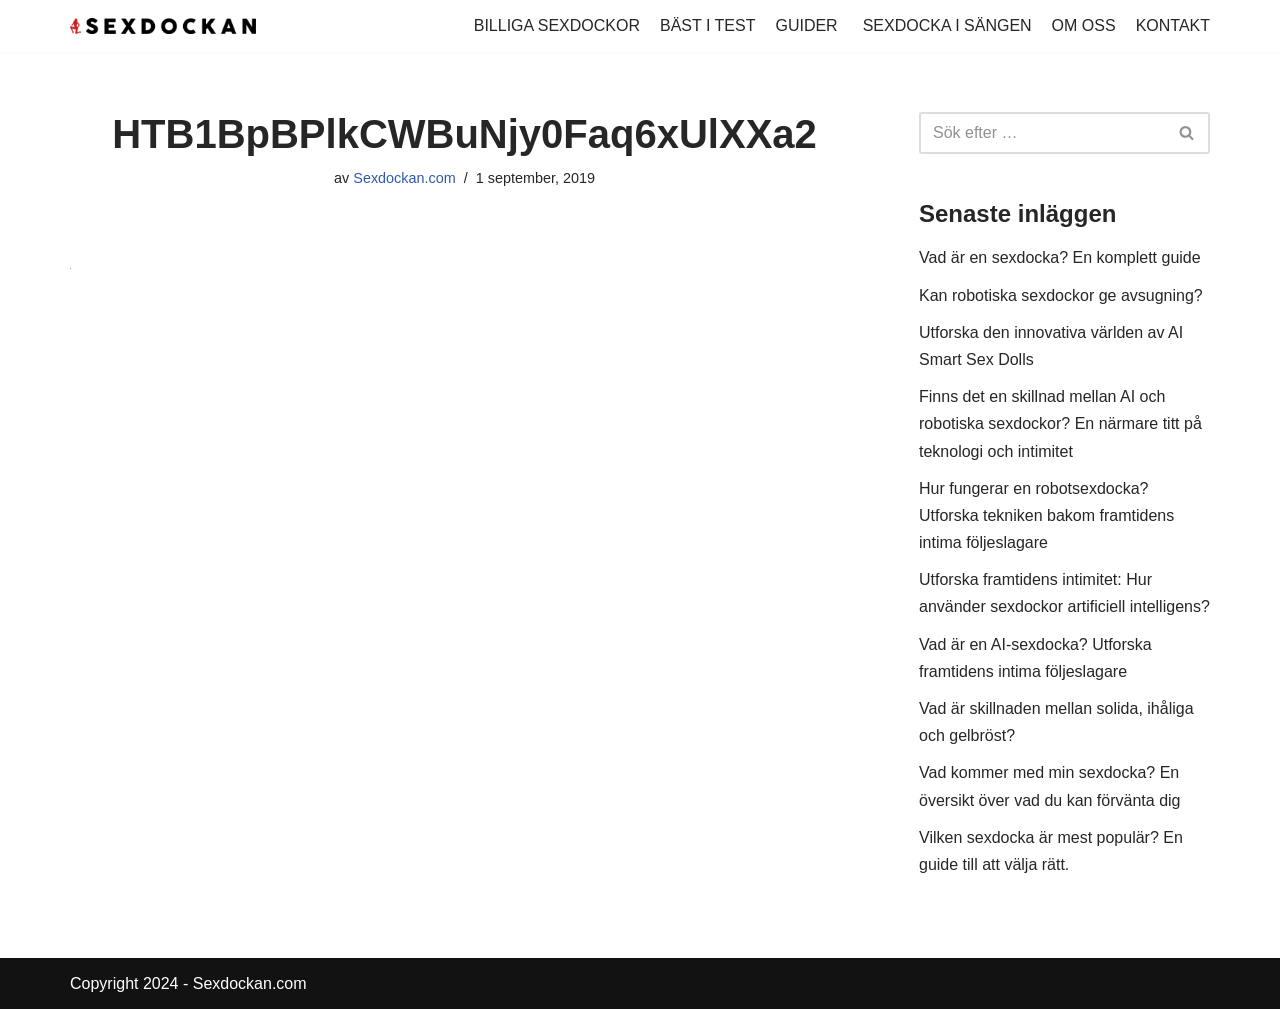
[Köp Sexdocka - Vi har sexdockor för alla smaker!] (163, 26)
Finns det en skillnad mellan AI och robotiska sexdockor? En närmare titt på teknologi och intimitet (1060, 423)
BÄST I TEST (707, 25)
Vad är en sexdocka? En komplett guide (1060, 257)
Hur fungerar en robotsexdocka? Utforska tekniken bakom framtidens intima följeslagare (1046, 515)
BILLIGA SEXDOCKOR (557, 25)
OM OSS (1084, 25)
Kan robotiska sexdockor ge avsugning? (1061, 295)
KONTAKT (1173, 25)
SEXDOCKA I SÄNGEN (947, 25)
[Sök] (1042, 133)
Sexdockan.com (404, 178)
